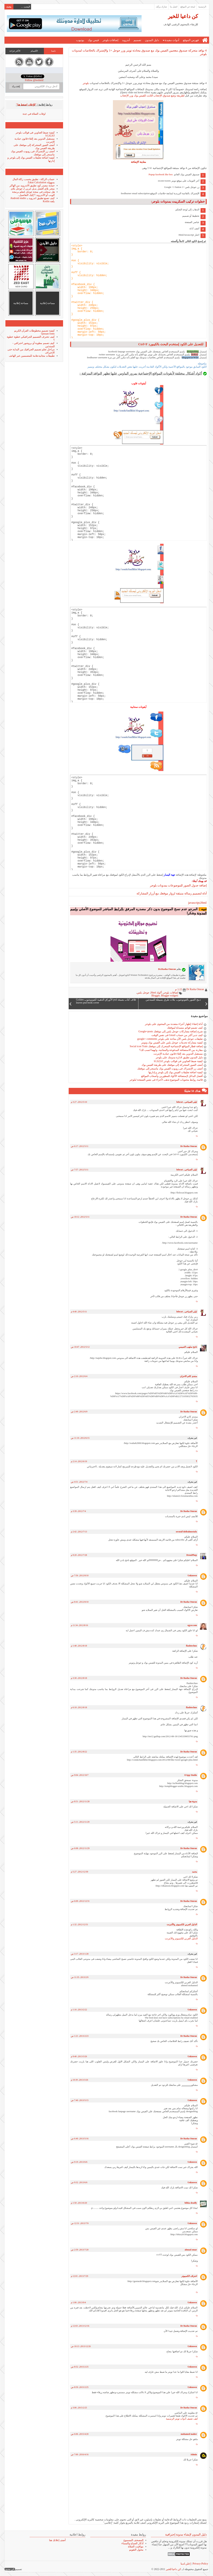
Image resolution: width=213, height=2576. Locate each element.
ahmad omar (191, 2249)
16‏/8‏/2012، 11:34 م (79, 1625)
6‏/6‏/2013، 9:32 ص (79, 2182)
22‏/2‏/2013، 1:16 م (79, 2009)
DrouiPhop (191, 1555)
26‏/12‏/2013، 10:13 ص (81, 2346)
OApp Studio (190, 1775)
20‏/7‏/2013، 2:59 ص (79, 2249)
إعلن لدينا (185, 2563)
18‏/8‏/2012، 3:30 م (79, 1678)
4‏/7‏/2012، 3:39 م (78, 1511)
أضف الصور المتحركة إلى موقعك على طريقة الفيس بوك (172, 1065)
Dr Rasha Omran (188, 1146)
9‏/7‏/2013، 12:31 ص (79, 2223)
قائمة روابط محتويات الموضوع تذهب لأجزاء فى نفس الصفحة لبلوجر (166, 1079)
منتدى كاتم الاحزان (188, 1376)
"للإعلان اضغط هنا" (26, 104)
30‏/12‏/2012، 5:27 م (79, 1871)
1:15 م (178, 989)
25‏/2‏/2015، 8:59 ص (79, 2387)
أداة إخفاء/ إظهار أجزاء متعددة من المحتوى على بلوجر (174, 1024)
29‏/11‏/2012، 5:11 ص (80, 1822)
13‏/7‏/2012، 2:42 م (79, 1531)
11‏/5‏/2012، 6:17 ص (79, 1146)
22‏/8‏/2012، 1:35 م (79, 1751)
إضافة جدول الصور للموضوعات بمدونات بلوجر (178, 885)
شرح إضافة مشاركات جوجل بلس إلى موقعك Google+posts (170, 1031)
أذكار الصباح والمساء (132, 2543)
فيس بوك (93, 40)
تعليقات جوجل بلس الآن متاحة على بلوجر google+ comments (170, 1038)
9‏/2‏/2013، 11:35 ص (79, 1977)
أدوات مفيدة (172, 40)
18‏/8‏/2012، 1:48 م (79, 1645)
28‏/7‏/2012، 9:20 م (79, 1555)
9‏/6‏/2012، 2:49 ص (79, 1411)
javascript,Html (197, 902)
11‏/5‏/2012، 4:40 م (79, 1311)
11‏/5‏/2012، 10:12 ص (80, 1217)
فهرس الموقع (190, 40)
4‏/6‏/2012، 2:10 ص (79, 1376)
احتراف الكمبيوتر (189, 2276)
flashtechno (191, 1645)
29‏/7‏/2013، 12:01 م (79, 2276)
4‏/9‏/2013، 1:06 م (78, 2302)
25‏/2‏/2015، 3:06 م (79, 2407)
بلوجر (86, 83)
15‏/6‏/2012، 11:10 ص (80, 1438)
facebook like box (163, 174)
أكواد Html (156, 992)
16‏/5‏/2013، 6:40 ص (79, 2138)
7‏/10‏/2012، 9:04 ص (79, 1775)
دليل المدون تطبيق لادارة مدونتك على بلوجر (179, 1057)
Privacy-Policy (200, 2563)
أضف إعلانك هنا (57, 2540)
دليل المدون (152, 40)
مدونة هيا (193, 1801)
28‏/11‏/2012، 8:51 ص (80, 1801)
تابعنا (53, 51)
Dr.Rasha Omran (167, 969)
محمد (194, 1871)
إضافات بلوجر (110, 40)
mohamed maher (189, 2434)
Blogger (155, 995)
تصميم (137, 40)
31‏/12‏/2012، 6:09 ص (80, 1901)
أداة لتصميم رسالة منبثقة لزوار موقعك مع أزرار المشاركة (171, 893)
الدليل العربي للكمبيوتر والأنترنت (181, 1924)
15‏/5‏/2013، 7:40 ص (79, 2100)
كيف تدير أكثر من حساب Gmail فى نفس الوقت (177, 1035)
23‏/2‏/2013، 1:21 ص (79, 2036)
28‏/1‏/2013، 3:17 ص (79, 1954)
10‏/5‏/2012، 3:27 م (79, 1102)
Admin (193, 2454)
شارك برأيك (161, 6)
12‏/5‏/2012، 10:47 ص (80, 1347)
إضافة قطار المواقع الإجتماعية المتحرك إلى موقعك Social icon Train (165, 1046)
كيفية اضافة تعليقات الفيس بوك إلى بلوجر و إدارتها (175, 1072)
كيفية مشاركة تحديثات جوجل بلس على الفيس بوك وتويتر (172, 1042)
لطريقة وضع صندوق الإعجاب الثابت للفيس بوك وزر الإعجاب (152, 95)
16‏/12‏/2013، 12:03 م (80, 2326)
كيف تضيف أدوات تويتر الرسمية (182, 2418)
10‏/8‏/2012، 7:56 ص (79, 1575)
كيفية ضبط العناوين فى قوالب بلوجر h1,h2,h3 (178, 1061)
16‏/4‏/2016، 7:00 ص (79, 2454)
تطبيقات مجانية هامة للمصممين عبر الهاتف (32, 355)
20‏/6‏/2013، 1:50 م (79, 2203)
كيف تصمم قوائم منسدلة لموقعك (185, 1027)
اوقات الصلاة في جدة (34, 113)
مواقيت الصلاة (135, 2546)
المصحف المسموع (133, 2540)
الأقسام (34, 51)
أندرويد (126, 40)
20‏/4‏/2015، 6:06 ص (79, 2434)
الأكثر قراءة (14, 51)
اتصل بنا (173, 6)
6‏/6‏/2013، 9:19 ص (79, 2162)
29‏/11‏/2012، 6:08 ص (80, 1848)
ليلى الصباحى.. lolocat (186, 1102)
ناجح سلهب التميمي (187, 1347)
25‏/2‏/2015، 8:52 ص (79, 2366)
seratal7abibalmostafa (186, 1531)
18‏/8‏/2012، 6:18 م (79, 1707)
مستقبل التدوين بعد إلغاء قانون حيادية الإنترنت (178, 1053)
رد (197, 1135)
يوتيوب (80, 40)
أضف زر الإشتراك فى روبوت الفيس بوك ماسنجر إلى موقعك (170, 1068)
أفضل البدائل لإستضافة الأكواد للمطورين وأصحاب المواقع (172, 1076)
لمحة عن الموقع (187, 6)
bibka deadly (190, 2203)
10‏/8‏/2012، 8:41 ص (79, 1602)
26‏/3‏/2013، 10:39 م (79, 2080)
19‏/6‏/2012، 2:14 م (79, 1461)
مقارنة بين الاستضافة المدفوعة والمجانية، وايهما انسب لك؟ (171, 1050)
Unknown (192, 1575)
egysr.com (192, 1625)
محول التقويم (136, 2549)
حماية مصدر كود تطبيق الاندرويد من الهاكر (32, 185)
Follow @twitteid (34, 80)
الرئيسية (202, 6)
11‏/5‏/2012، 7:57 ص (79, 1169)
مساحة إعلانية (47, 303)
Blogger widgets (169, 995)
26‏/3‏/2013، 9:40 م (79, 2056)
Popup (151, 174)
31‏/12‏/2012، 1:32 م (79, 1924)
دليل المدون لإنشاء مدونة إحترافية (185, 2534)
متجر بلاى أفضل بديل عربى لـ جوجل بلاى (33, 188)
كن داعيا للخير (183, 16)
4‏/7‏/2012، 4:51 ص (79, 1482)
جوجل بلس (143, 992)
